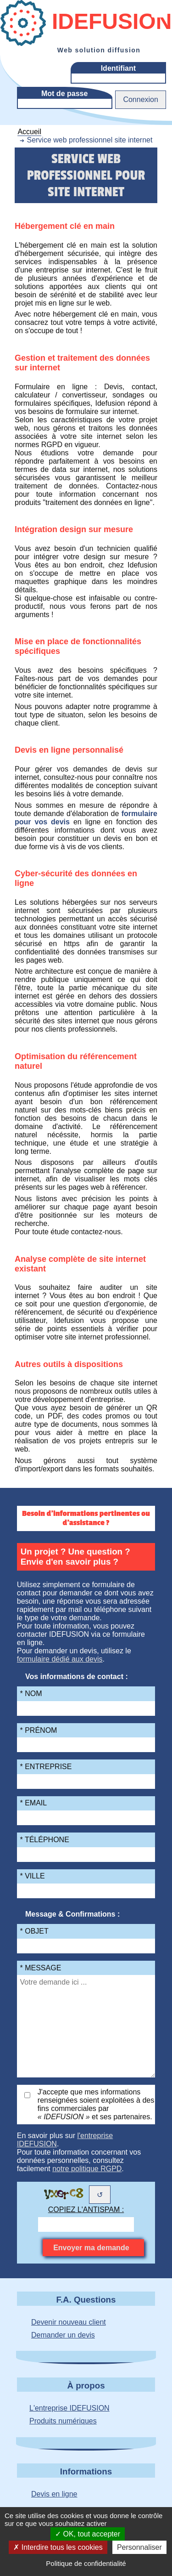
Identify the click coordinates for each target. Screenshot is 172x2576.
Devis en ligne (54, 2494)
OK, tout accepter (87, 2534)
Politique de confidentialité (86, 2563)
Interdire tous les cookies (57, 2547)
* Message (40, 1968)
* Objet (34, 1931)
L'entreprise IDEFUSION (69, 2408)
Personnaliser (139, 2547)
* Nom (31, 1693)
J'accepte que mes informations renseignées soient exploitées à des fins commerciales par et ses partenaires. (96, 2104)
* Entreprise (46, 1766)
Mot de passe (64, 93)
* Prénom (38, 1730)
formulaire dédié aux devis (60, 1659)
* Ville (32, 1876)
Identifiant (118, 68)
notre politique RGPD (87, 2169)
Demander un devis (63, 2335)
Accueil (29, 132)
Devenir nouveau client (68, 2322)
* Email (33, 1803)
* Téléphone (44, 1840)
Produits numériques (63, 2421)
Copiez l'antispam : (86, 2209)
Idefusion (86, 23)
